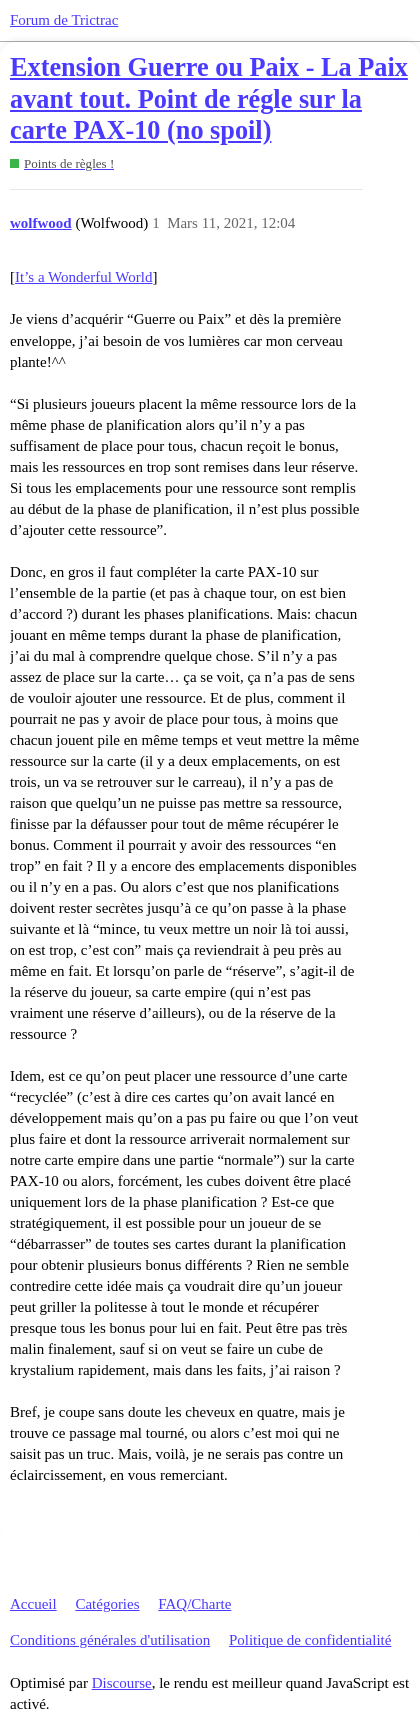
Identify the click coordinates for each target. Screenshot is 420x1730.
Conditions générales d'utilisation (110, 1640)
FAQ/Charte (194, 1604)
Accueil (33, 1604)
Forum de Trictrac (64, 20)
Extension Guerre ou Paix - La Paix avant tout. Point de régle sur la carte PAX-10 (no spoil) (209, 99)
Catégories (107, 1604)
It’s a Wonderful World (83, 277)
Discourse (122, 1683)
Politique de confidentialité (310, 1640)
